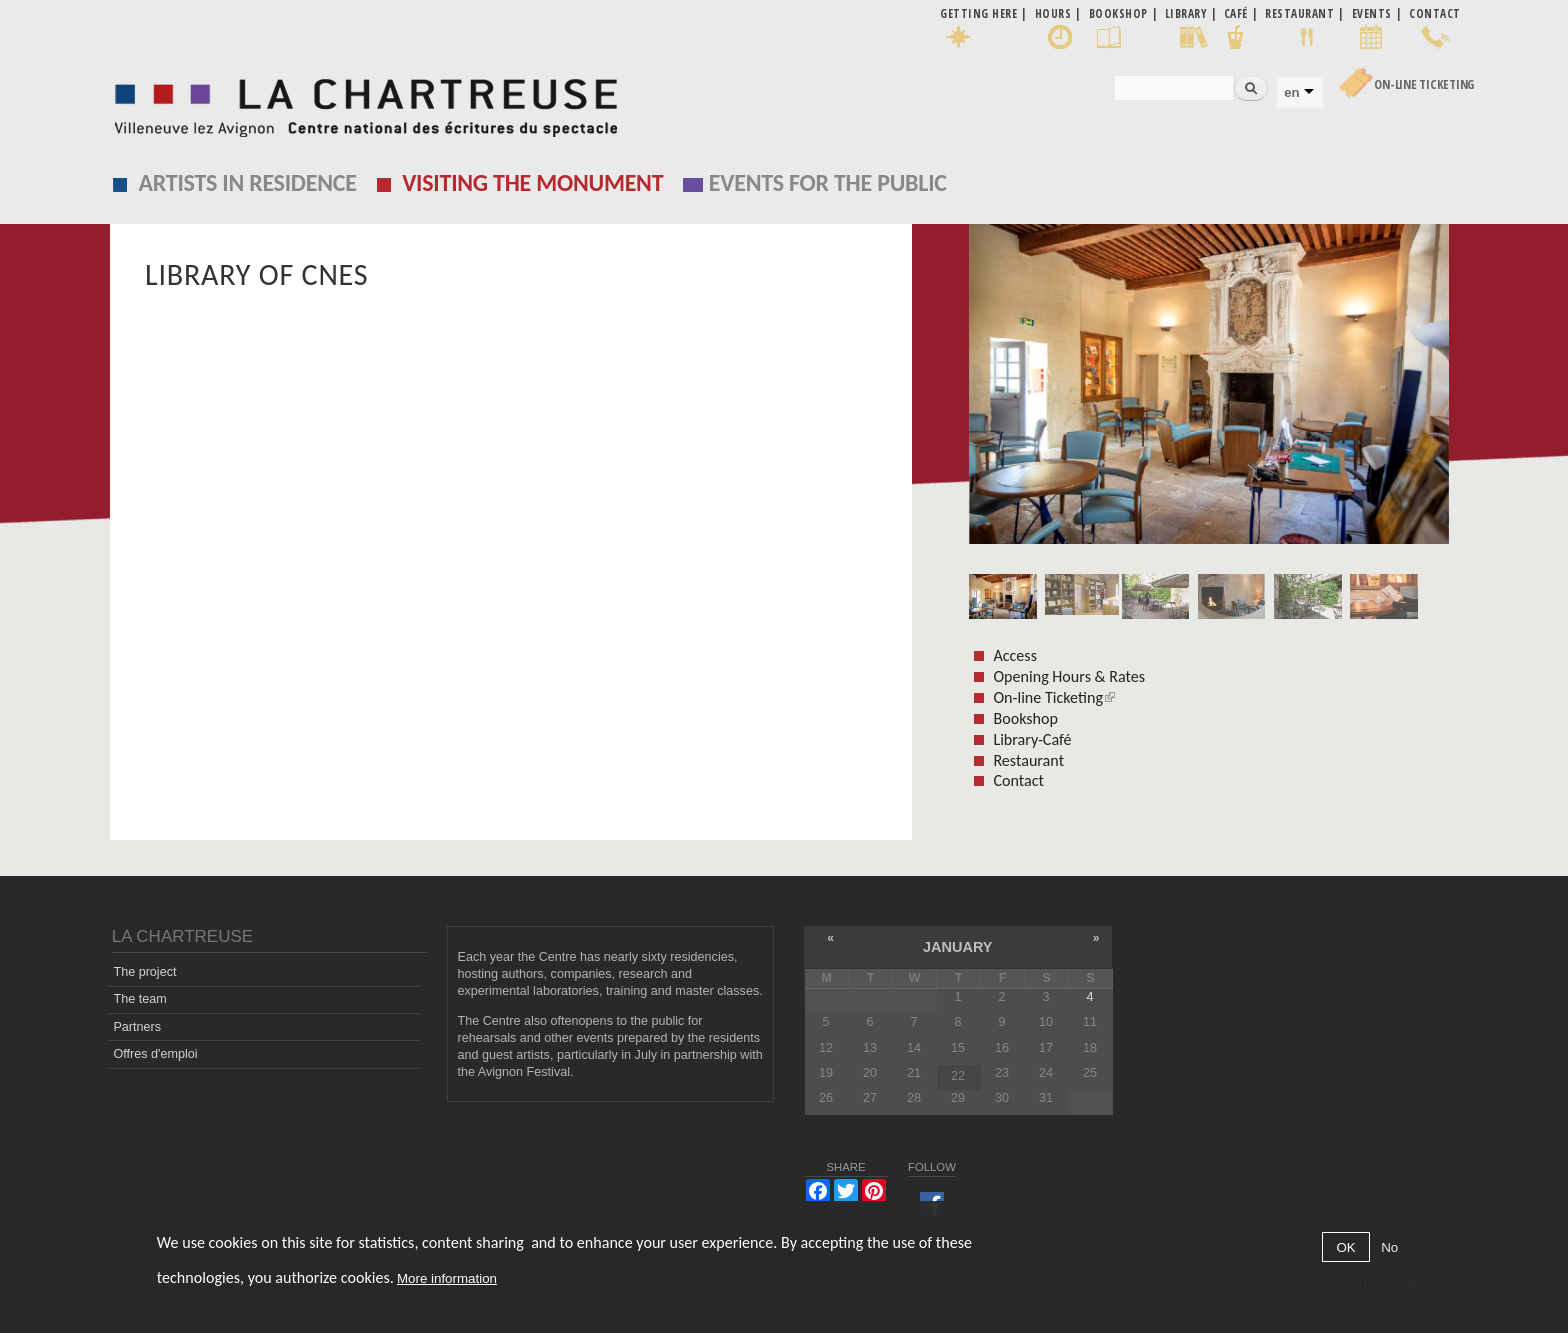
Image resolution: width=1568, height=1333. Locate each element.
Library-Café (1032, 739)
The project (144, 972)
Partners (137, 1027)
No (1389, 1247)
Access (1015, 655)
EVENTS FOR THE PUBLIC (828, 182)
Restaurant (1028, 760)
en (1291, 92)
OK (1345, 1247)
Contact (1018, 780)
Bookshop (1025, 718)
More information (447, 1278)
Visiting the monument (532, 182)
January (957, 947)
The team (139, 999)
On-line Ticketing (1424, 84)
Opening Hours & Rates (1069, 676)
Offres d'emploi (155, 1054)
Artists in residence (248, 182)
